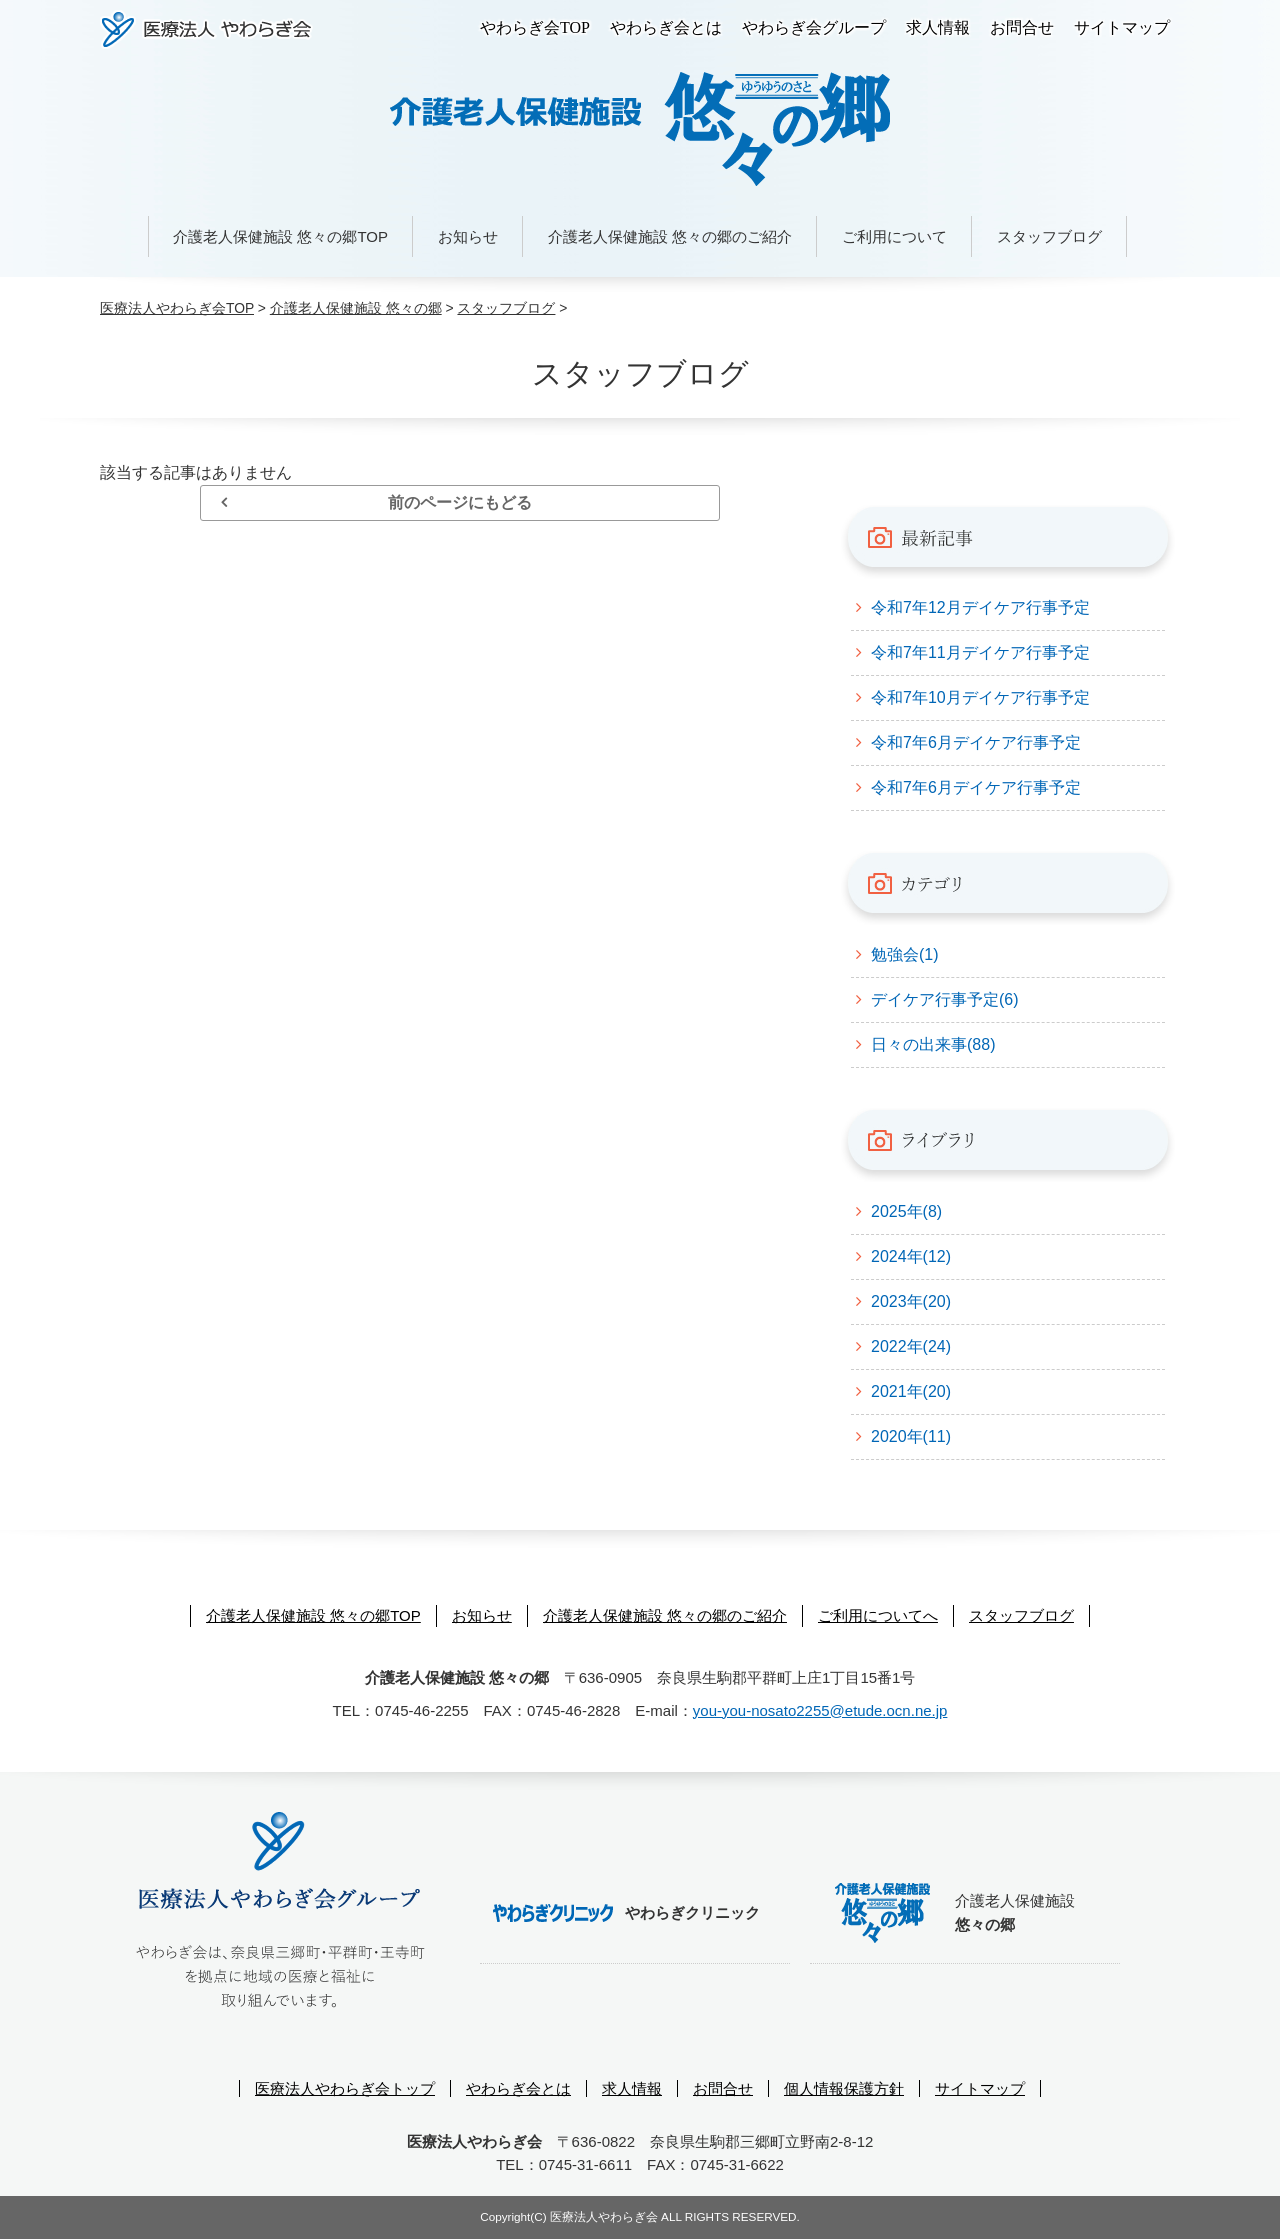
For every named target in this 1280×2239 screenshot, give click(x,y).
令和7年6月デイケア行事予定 (976, 742)
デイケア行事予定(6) (945, 999)
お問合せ (1022, 27)
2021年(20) (911, 1391)
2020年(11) (911, 1436)
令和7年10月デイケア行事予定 (980, 697)
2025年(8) (906, 1211)
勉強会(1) (905, 954)
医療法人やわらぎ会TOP (177, 308)
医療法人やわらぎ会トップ (345, 2088)
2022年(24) (911, 1346)
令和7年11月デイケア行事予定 (980, 652)
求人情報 (938, 27)
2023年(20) (911, 1301)
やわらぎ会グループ (814, 27)
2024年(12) (911, 1256)
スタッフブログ (1049, 236)
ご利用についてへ (878, 1615)
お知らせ (468, 236)
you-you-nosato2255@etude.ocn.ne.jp (820, 1710)
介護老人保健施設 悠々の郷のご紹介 (670, 236)
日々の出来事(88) (933, 1044)
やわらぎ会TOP (535, 27)
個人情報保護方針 (844, 2088)
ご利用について (894, 236)
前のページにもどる (460, 502)
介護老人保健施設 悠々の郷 (356, 308)
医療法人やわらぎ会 (206, 29)
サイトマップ (1122, 27)
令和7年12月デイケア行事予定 (980, 607)
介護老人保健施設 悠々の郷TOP (280, 236)
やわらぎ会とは (666, 27)
